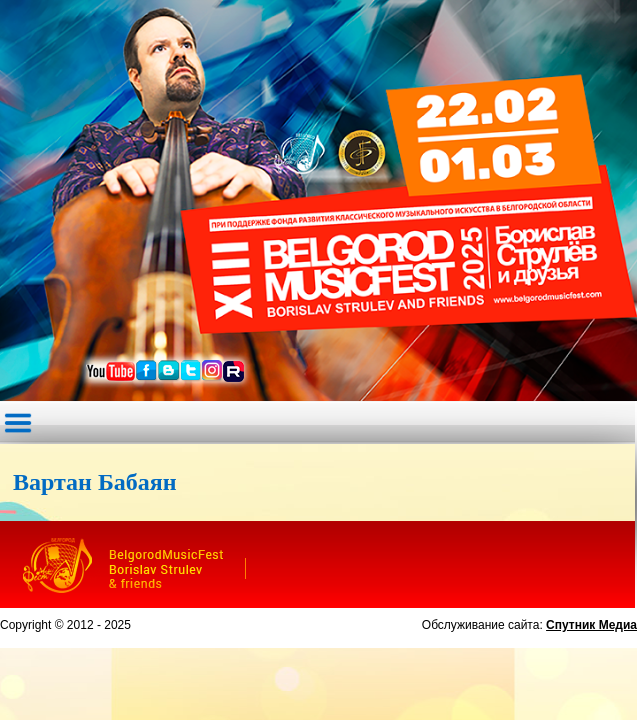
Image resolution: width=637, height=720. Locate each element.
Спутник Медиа (591, 625)
